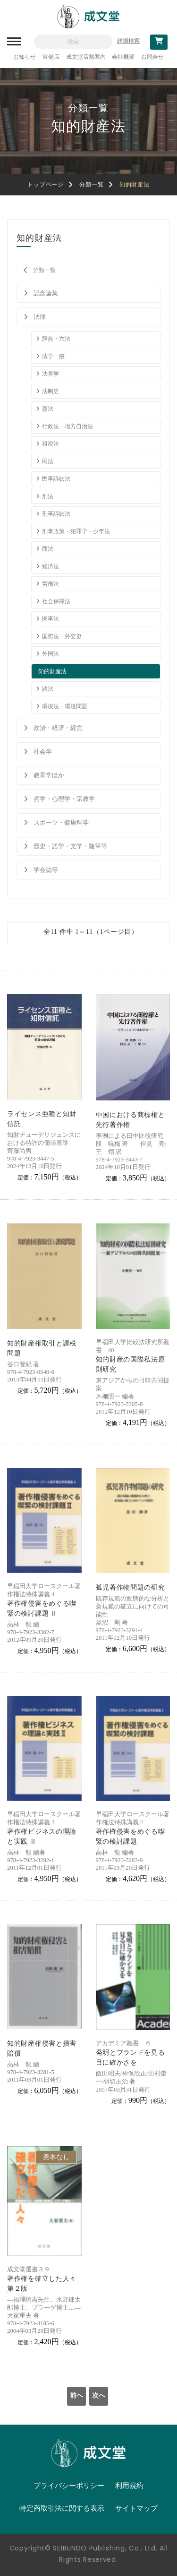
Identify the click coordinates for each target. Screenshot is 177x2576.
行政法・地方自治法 (67, 426)
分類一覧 (91, 184)
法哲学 (50, 373)
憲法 (47, 408)
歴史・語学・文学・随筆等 (70, 846)
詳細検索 (128, 40)
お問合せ (152, 56)
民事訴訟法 (56, 478)
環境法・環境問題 (64, 706)
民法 (47, 461)
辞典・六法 (56, 338)
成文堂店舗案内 (86, 56)
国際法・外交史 (62, 636)
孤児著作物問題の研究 (130, 1587)
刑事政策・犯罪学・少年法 (76, 531)
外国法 (50, 654)
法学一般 (53, 356)
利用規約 (129, 2485)
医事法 (50, 618)
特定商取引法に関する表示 (61, 2508)
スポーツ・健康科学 (61, 822)
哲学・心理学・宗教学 (64, 798)
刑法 (47, 496)
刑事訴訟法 (56, 513)
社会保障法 (56, 601)
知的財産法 (52, 671)
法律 (40, 316)
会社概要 (123, 56)
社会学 (43, 751)
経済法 (50, 566)
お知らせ (24, 56)
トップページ (45, 184)
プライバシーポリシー (69, 2485)
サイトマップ (136, 2508)
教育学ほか (49, 775)
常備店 (50, 56)
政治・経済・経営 (58, 727)
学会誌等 (46, 869)
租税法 (50, 443)
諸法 (47, 689)
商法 (47, 548)
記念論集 (46, 293)
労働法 (50, 583)
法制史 (50, 391)
